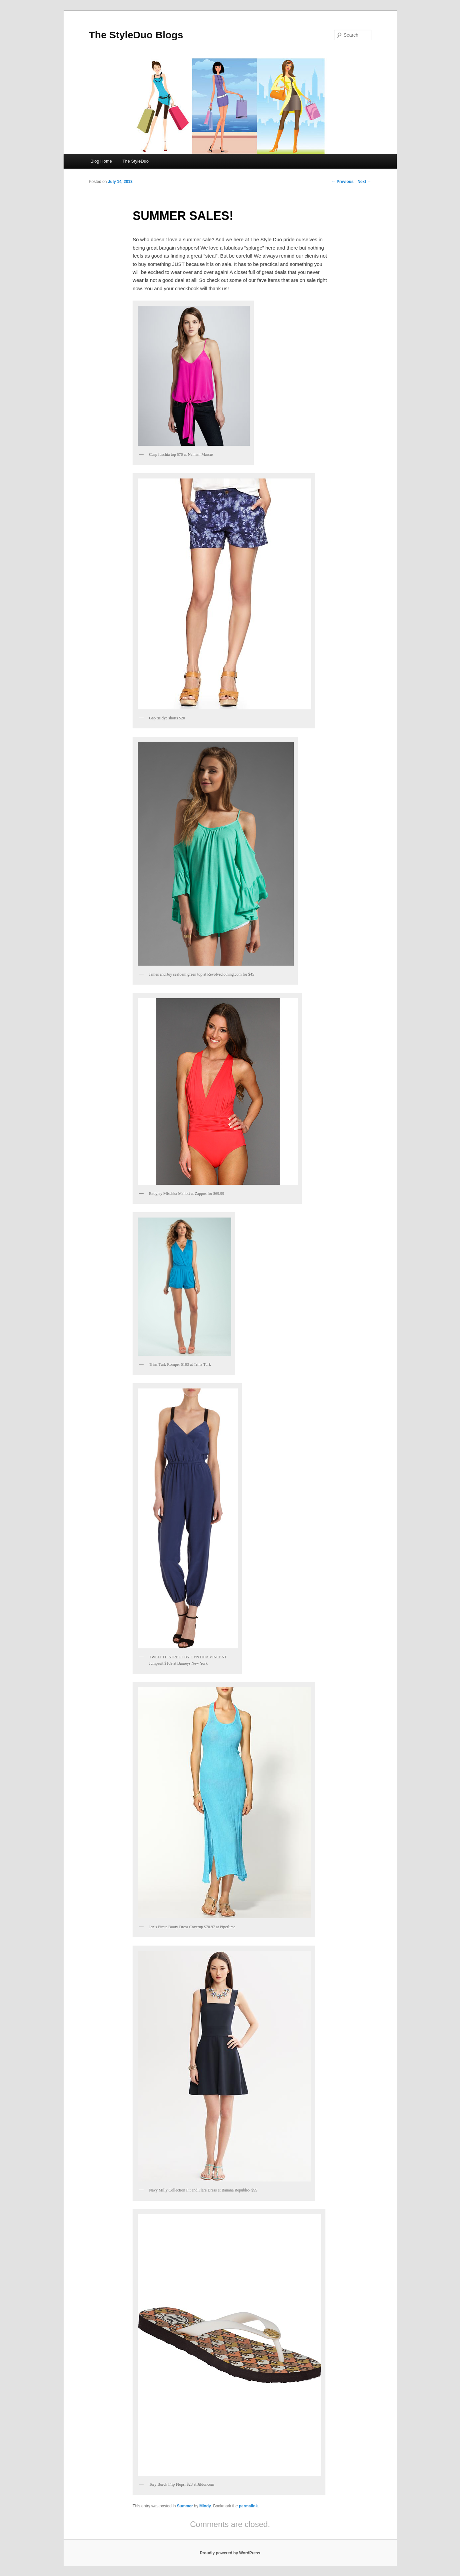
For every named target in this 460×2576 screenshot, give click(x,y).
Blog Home (101, 161)
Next (364, 181)
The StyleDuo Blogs (136, 34)
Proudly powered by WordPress (230, 2553)
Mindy (205, 2506)
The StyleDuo (136, 161)
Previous (342, 181)
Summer (185, 2506)
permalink (248, 2506)
